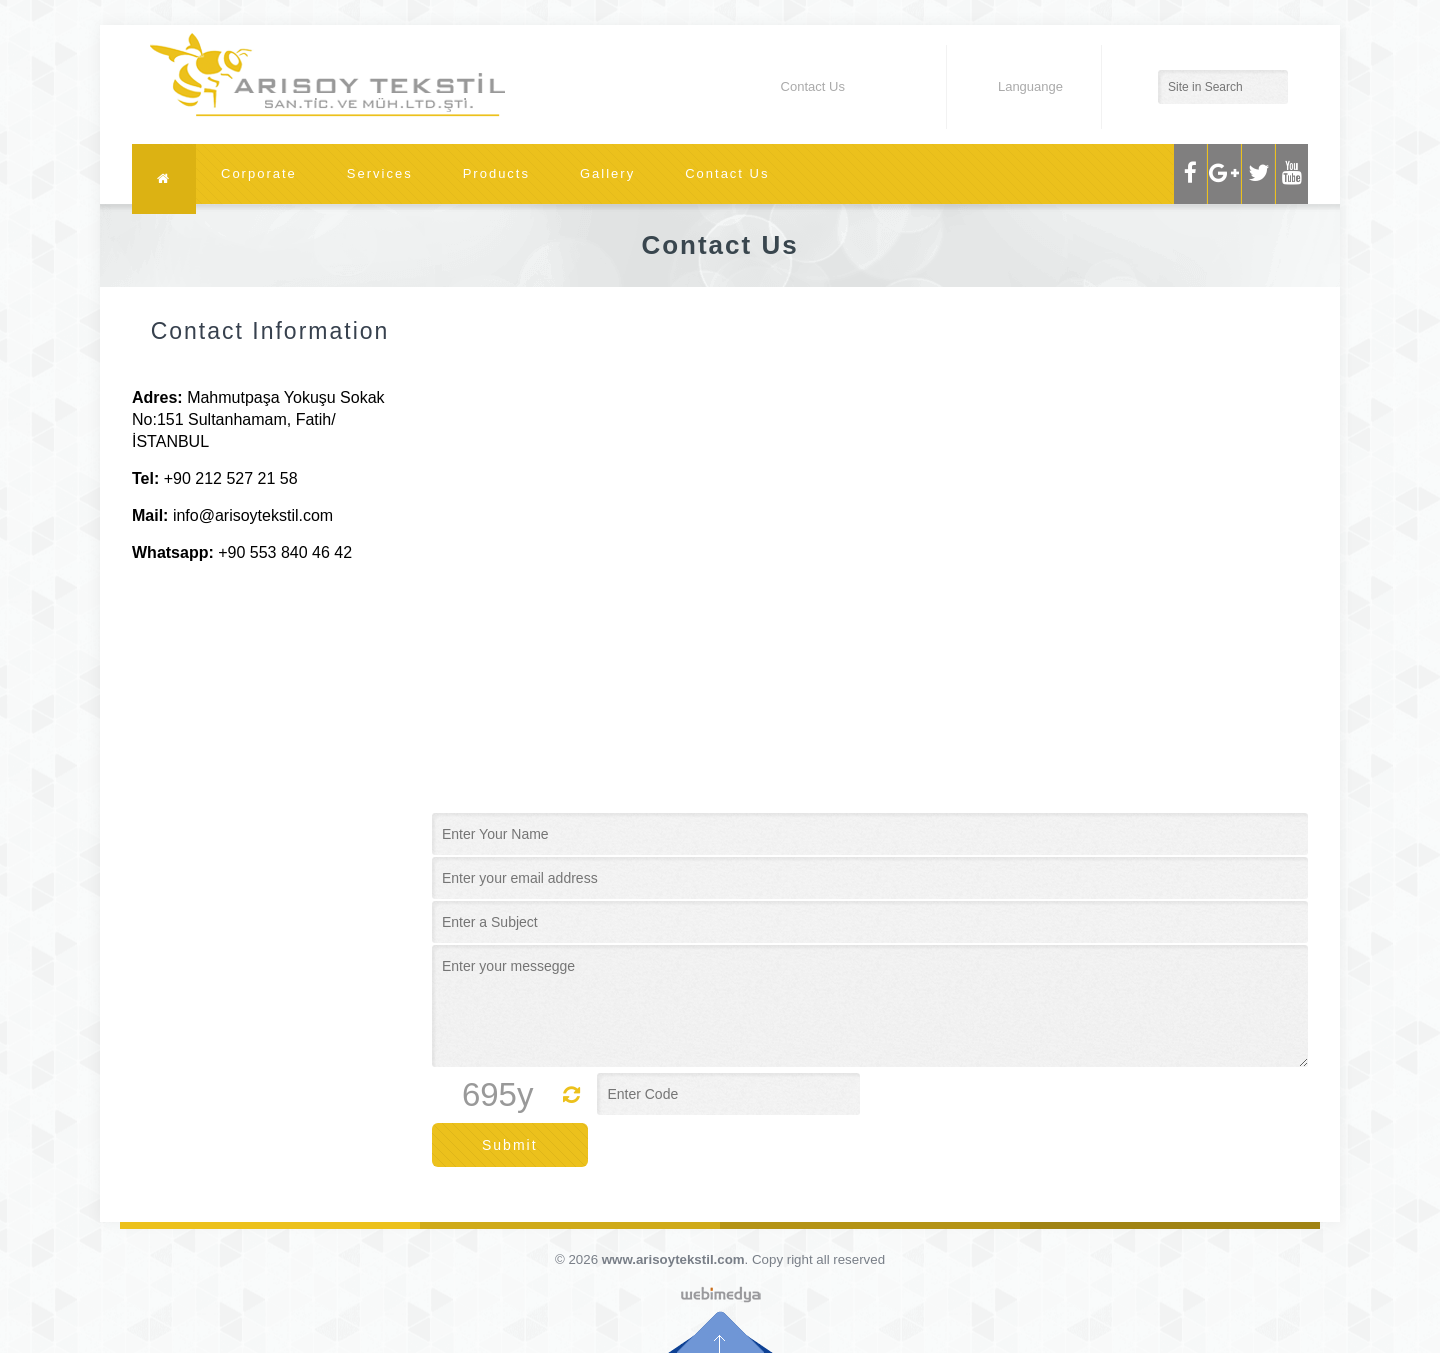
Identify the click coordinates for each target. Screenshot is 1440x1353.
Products (496, 173)
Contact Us (727, 173)
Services (380, 173)
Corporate (259, 173)
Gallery (607, 173)
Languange (1015, 87)
